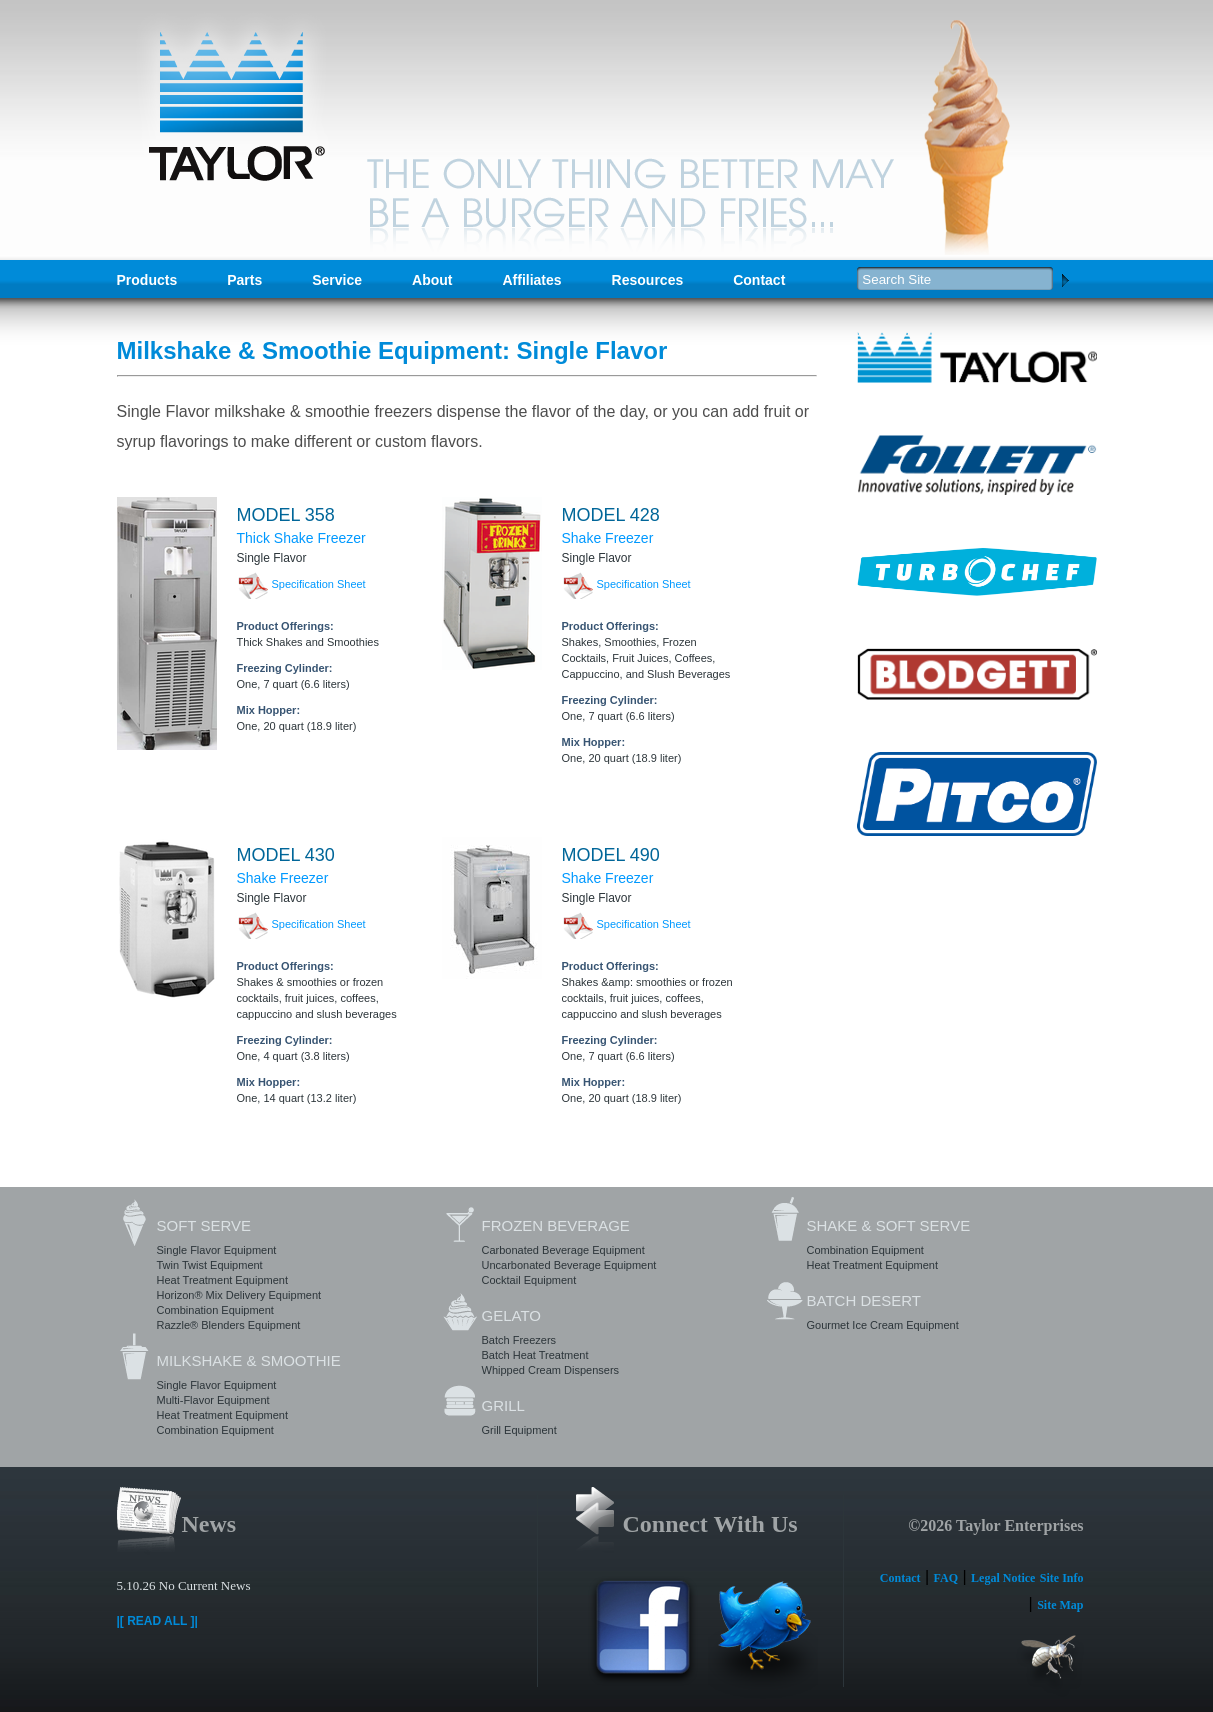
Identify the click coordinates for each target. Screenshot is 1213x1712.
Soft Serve (204, 1225)
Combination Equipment (215, 1310)
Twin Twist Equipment (210, 1265)
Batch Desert (864, 1300)
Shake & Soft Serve (889, 1225)
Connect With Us (710, 1524)
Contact (759, 280)
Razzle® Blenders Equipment (229, 1325)
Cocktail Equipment (529, 1280)
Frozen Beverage (556, 1225)
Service (337, 280)
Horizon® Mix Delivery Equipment (239, 1295)
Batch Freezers (519, 1340)
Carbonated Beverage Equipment (563, 1250)
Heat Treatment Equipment (222, 1280)
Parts (244, 280)
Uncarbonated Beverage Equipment (569, 1265)
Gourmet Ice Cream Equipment (883, 1325)
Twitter (763, 1637)
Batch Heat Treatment (535, 1355)
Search (1065, 279)
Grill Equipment (519, 1430)
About (432, 280)
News (209, 1524)
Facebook (643, 1637)
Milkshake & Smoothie (249, 1360)
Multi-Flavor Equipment (213, 1400)
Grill (503, 1405)
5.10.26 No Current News (184, 1585)
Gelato (511, 1315)
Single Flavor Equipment (217, 1250)
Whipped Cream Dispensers (551, 1370)
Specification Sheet (319, 584)
